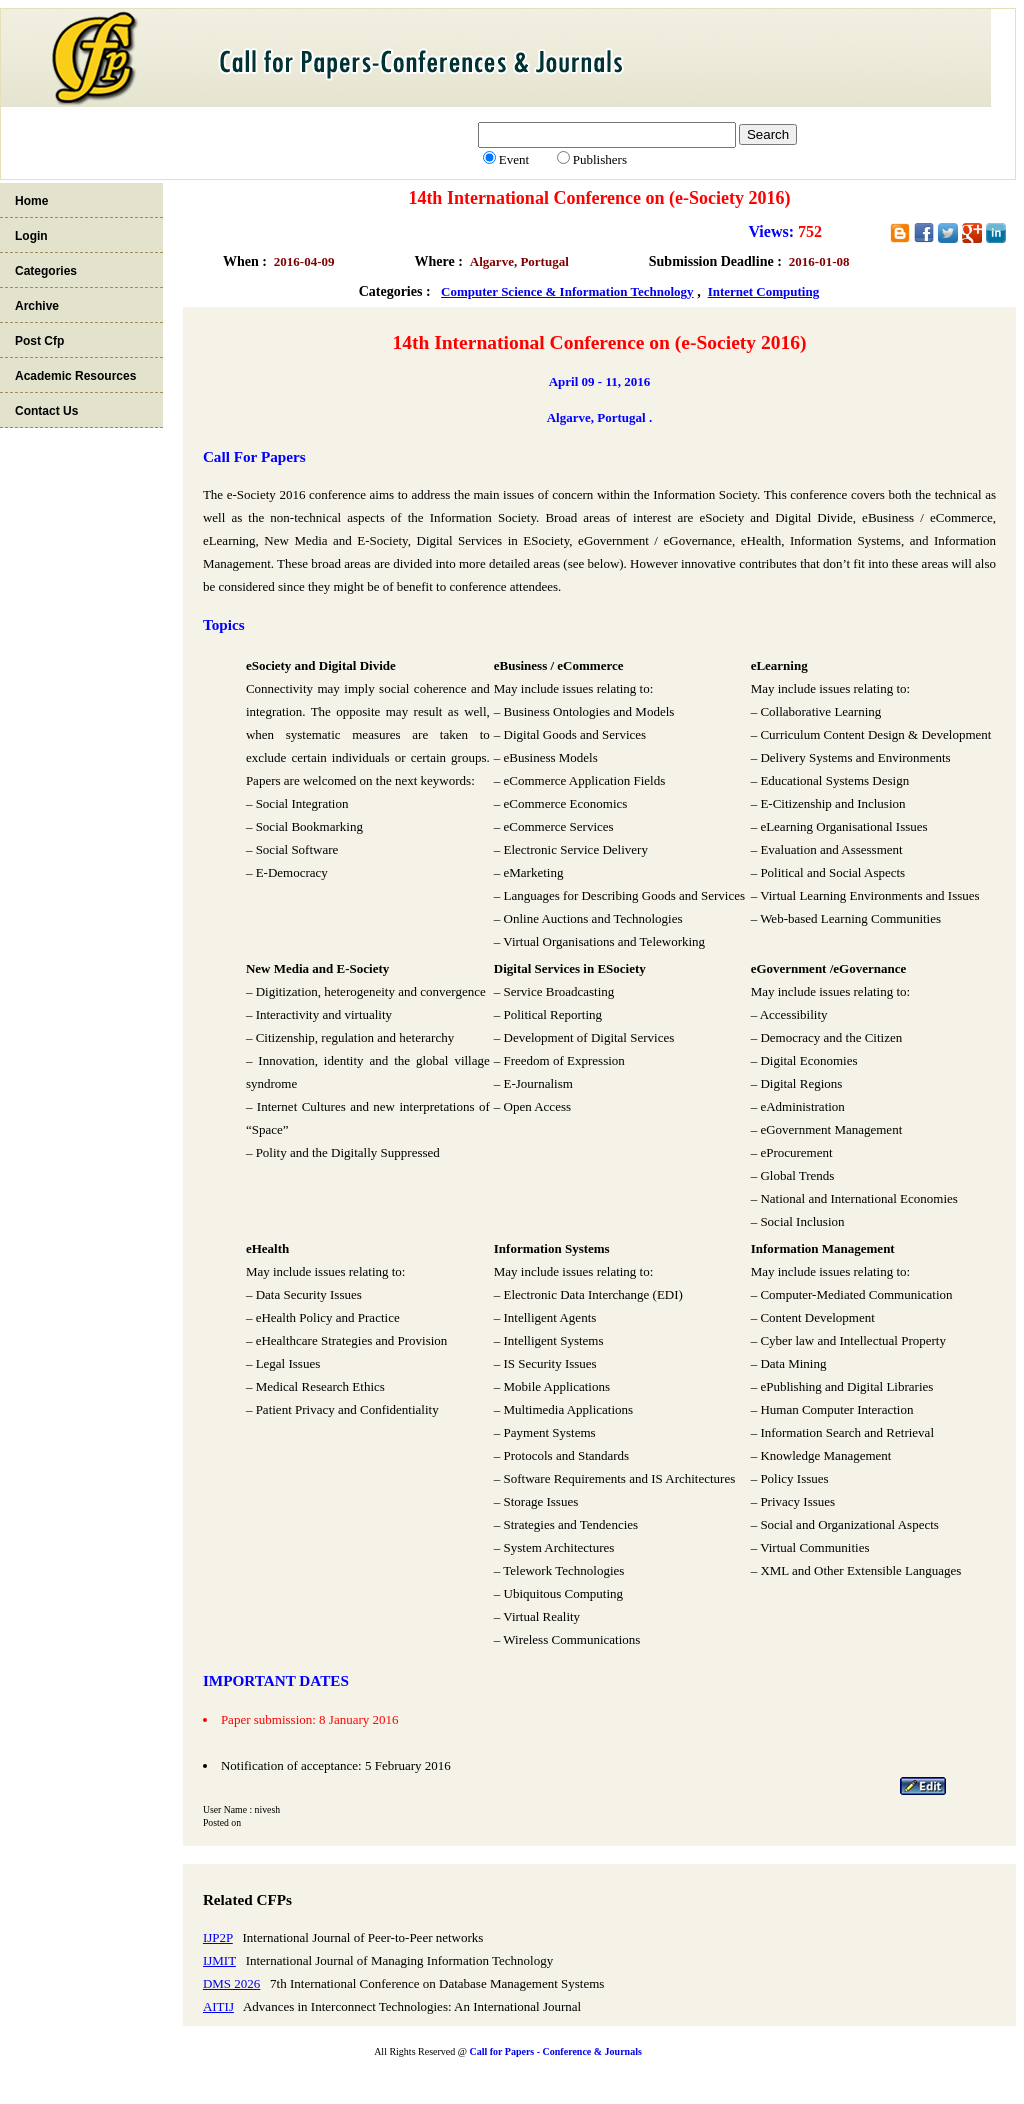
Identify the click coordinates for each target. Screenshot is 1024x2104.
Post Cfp (39, 341)
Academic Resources (75, 376)
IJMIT (219, 1960)
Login (31, 236)
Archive (37, 306)
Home (31, 201)
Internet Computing (764, 291)
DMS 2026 (231, 1983)
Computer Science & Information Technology (567, 291)
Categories (46, 271)
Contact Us (46, 411)
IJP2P (218, 1937)
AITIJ (218, 2006)
